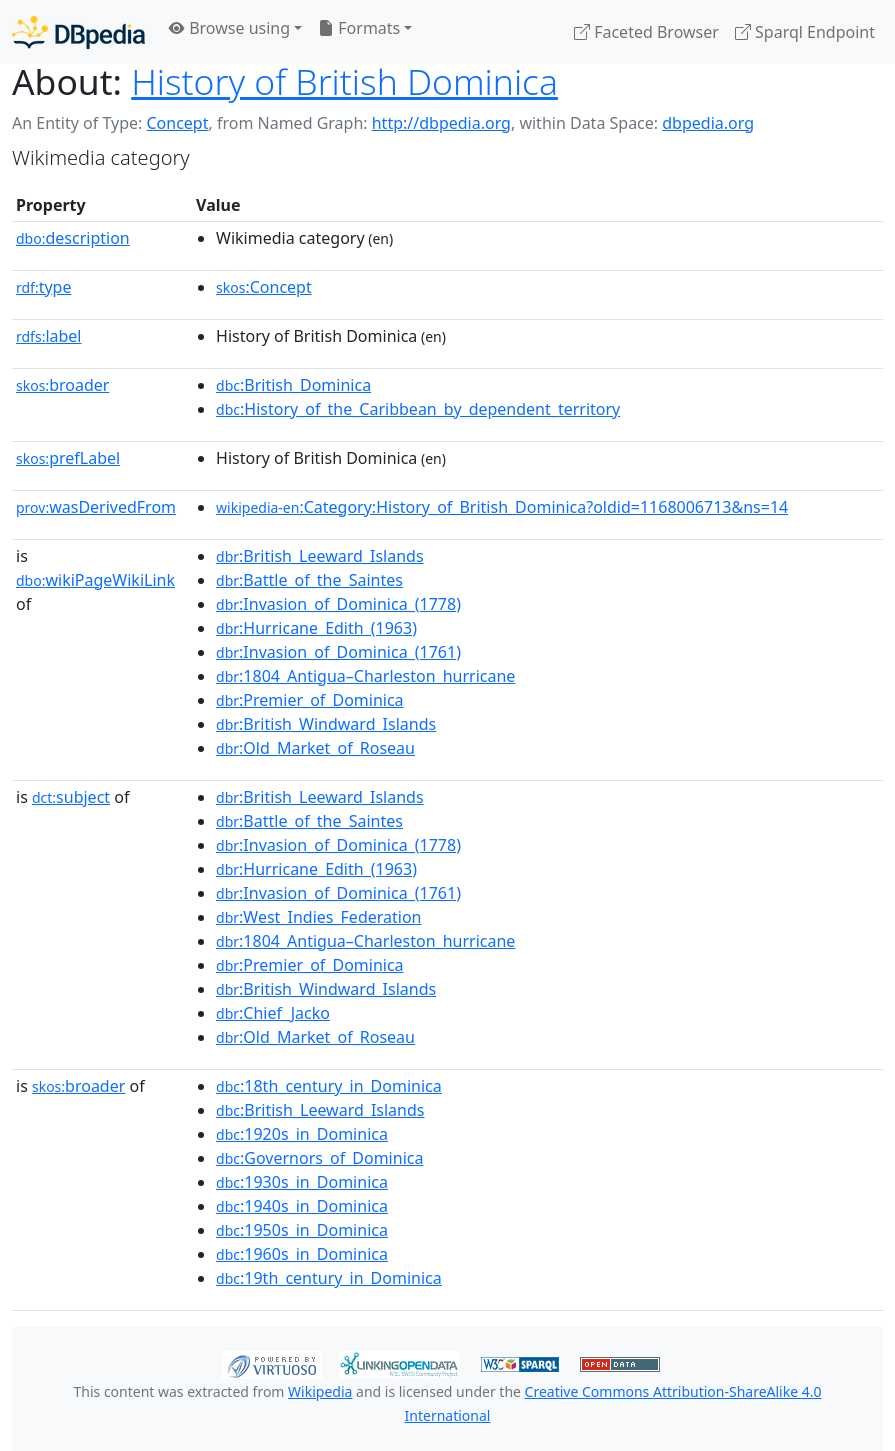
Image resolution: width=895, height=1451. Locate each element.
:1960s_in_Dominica (302, 1254)
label (49, 336)
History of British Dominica (344, 81)
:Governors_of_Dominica (319, 1158)
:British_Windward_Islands (326, 724)
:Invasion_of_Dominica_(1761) (338, 652)
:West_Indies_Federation (318, 917)
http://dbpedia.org (441, 123)
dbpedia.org (708, 123)
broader (62, 385)
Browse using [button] (229, 28)
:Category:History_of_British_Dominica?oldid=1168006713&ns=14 (502, 507)
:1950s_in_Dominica (302, 1230)
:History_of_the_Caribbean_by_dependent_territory (418, 409)
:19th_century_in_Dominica (329, 1278)
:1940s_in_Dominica (302, 1206)
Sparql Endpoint (805, 32)
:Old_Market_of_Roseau (315, 748)
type (44, 287)
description (73, 238)
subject (71, 797)
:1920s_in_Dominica (302, 1134)
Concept (177, 123)
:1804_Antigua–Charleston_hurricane (365, 676)
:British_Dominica (293, 385)
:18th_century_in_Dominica (329, 1086)
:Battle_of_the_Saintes (309, 580)
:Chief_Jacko (273, 1013)
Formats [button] (359, 28)
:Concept (264, 287)
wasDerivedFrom (96, 507)
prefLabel (68, 458)
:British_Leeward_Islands (319, 556)
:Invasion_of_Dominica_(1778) (338, 604)
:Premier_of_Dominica (310, 700)
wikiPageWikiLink (95, 580)
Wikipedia (320, 1391)
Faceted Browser (646, 32)
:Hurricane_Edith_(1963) (316, 628)
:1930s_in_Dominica (302, 1182)
